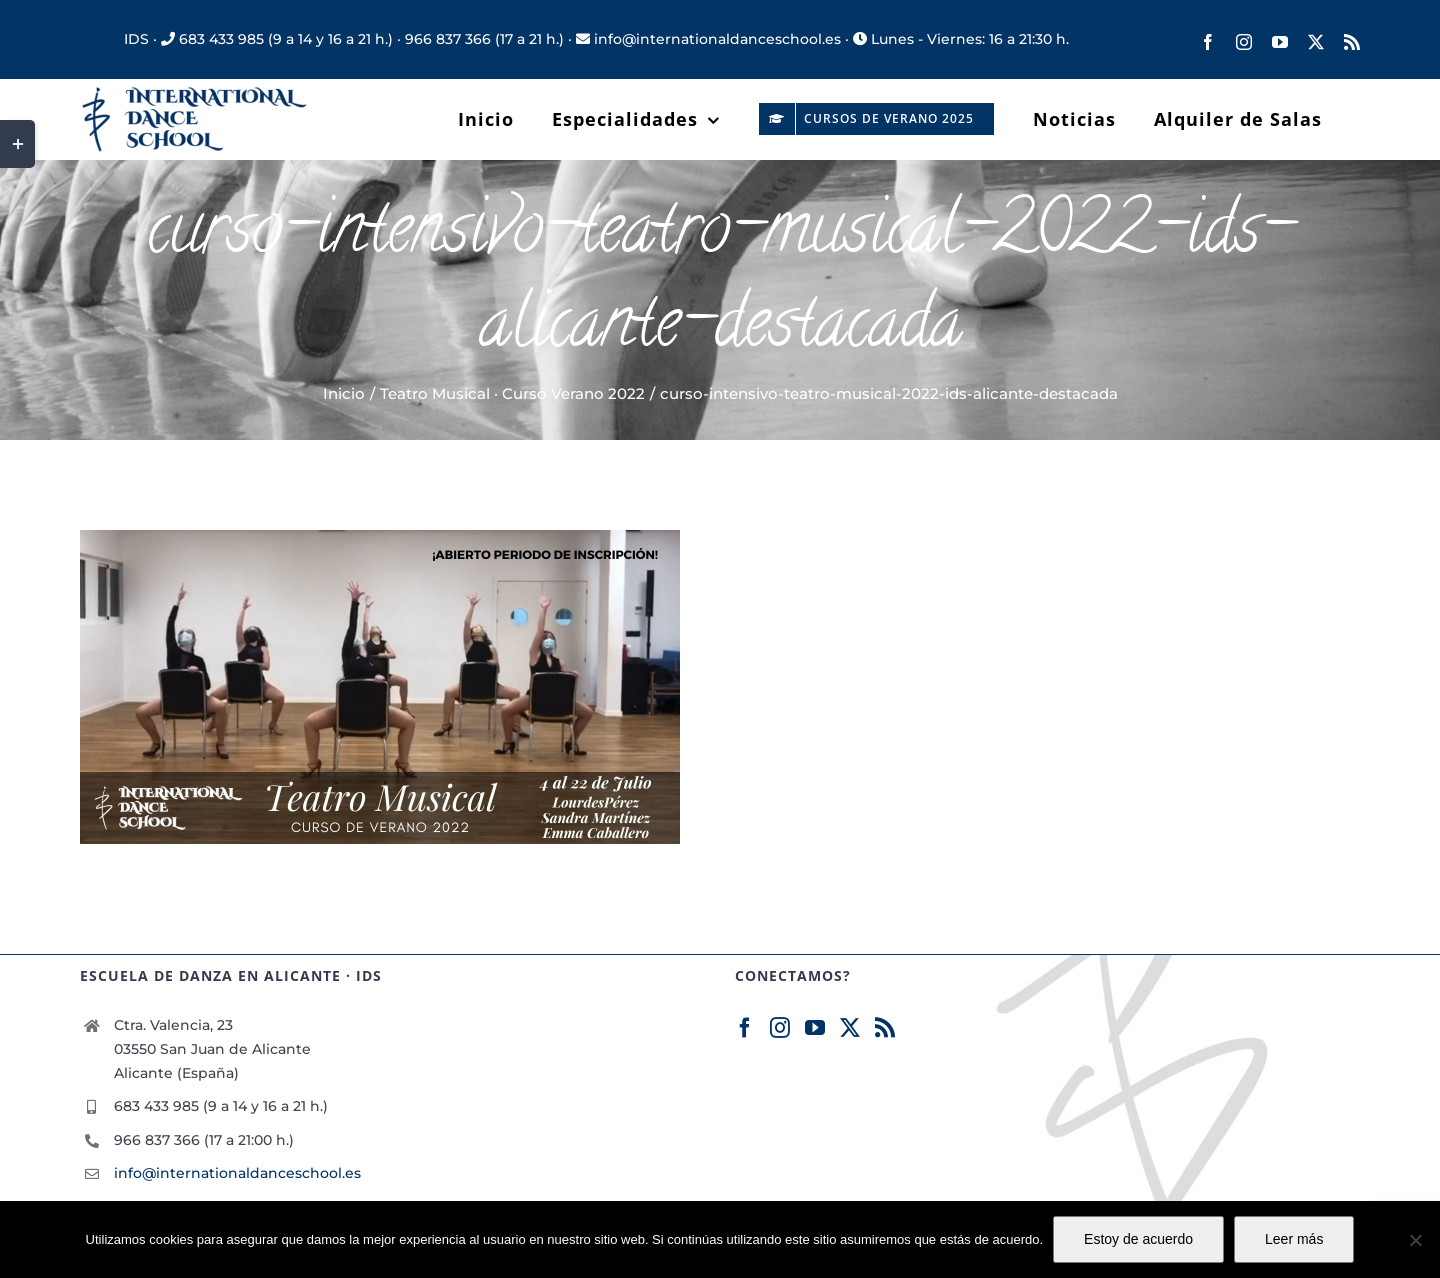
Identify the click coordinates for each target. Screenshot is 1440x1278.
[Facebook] (745, 1028)
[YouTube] (815, 1028)
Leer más (1294, 1239)
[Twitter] (850, 1028)
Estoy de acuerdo (1138, 1239)
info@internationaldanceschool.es (237, 1173)
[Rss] (885, 1028)
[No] (1415, 1240)
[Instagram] (780, 1028)
